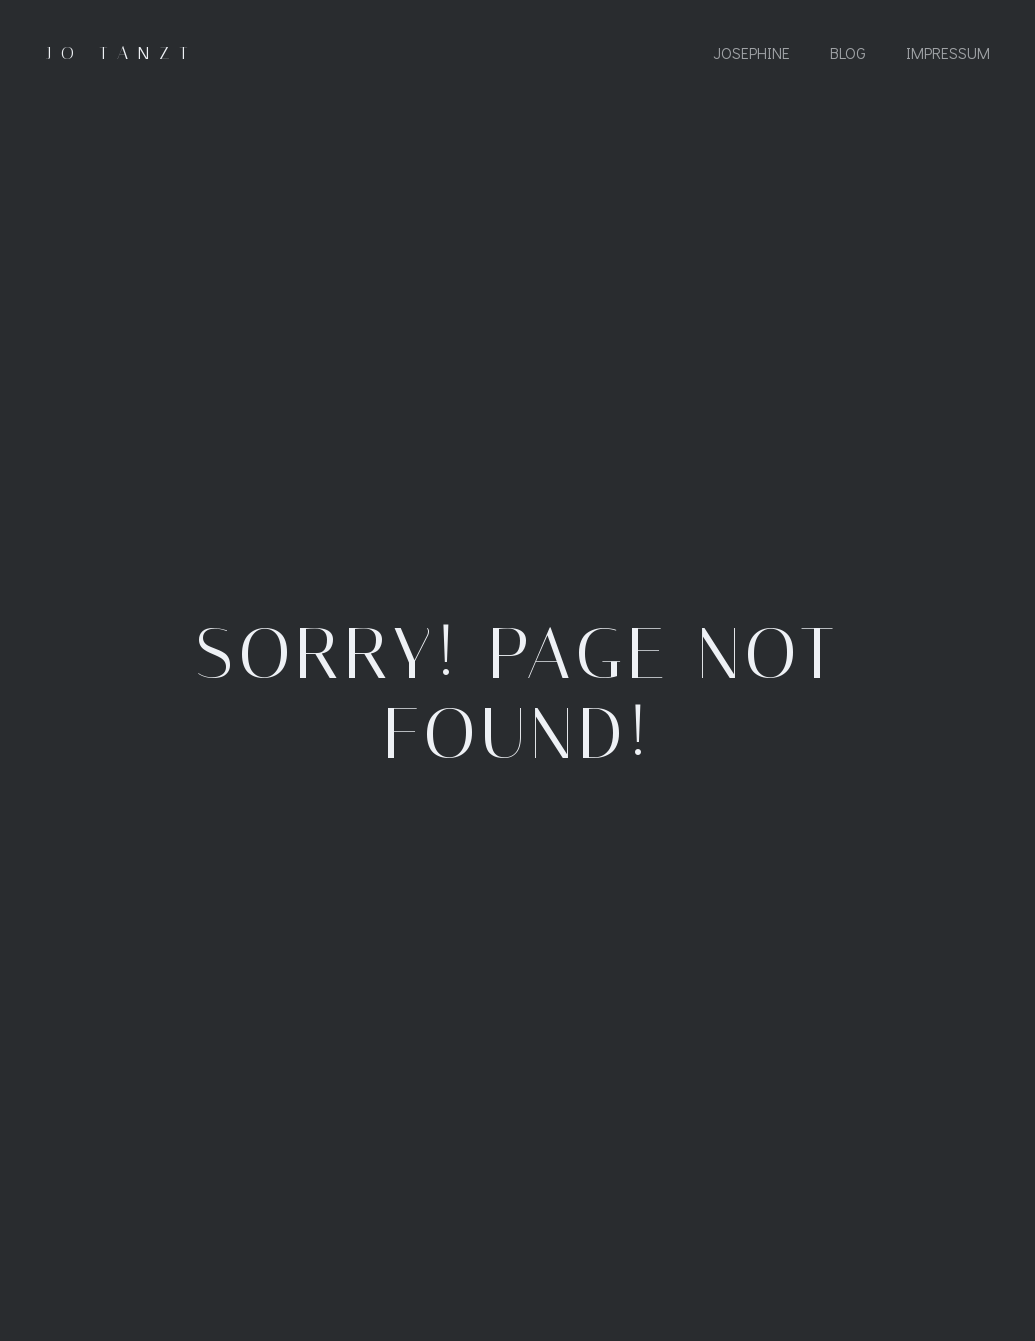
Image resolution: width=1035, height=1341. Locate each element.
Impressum (948, 52)
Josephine (751, 52)
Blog (848, 52)
